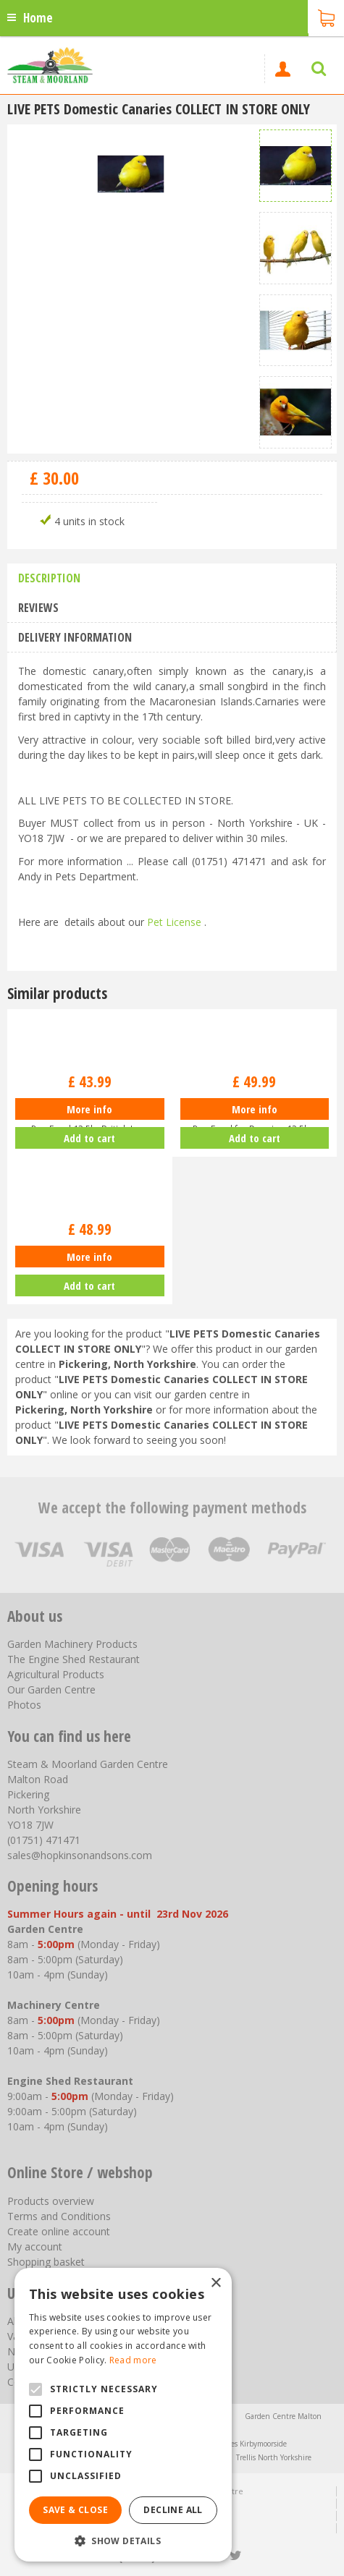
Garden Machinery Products (72, 1644)
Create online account (58, 2231)
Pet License (174, 922)
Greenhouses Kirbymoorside (240, 2444)
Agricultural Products (55, 1674)
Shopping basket (46, 2262)
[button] (123, 2540)
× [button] (215, 2283)
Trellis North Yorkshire (273, 2457)
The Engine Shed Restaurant (73, 1659)
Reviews (38, 608)
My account (34, 2246)
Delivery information (75, 637)
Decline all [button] (172, 2510)
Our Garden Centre (51, 1689)
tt (235, 2556)
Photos (24, 1705)
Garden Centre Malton (283, 2416)
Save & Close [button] (75, 2510)
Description (49, 578)
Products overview (50, 2201)
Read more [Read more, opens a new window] (133, 2360)
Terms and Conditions (59, 2216)
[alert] (123, 2415)
